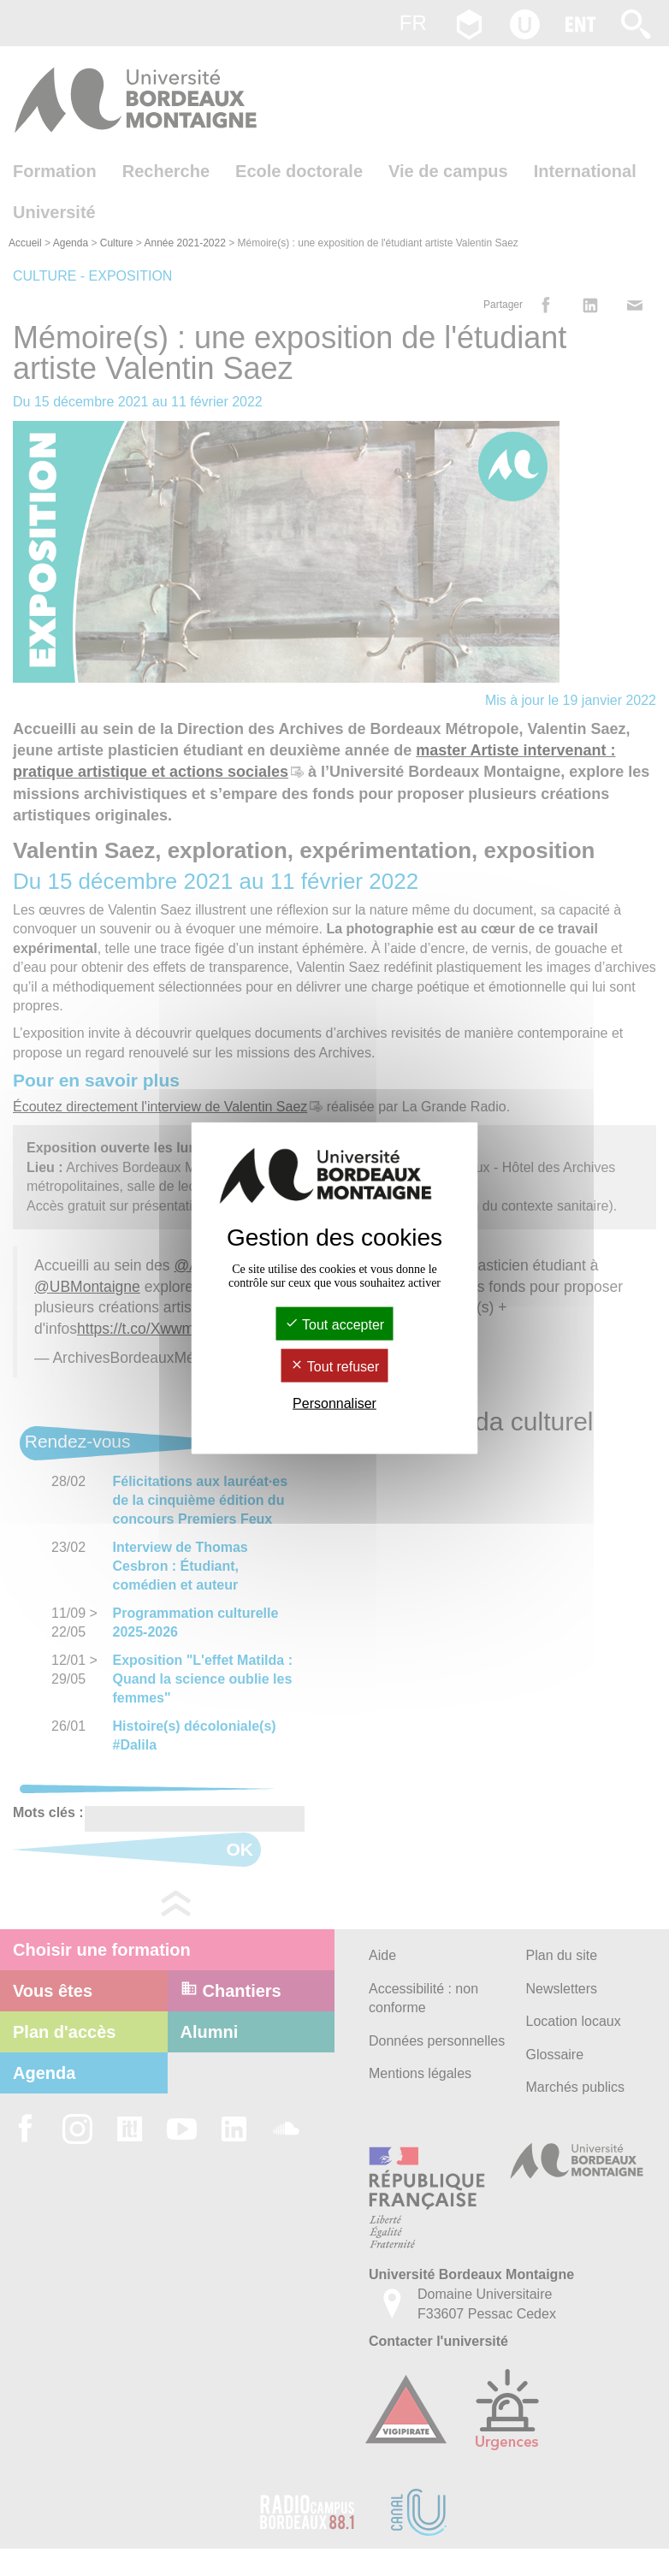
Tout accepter (334, 1324)
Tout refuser (335, 1366)
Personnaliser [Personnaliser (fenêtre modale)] (334, 1403)
